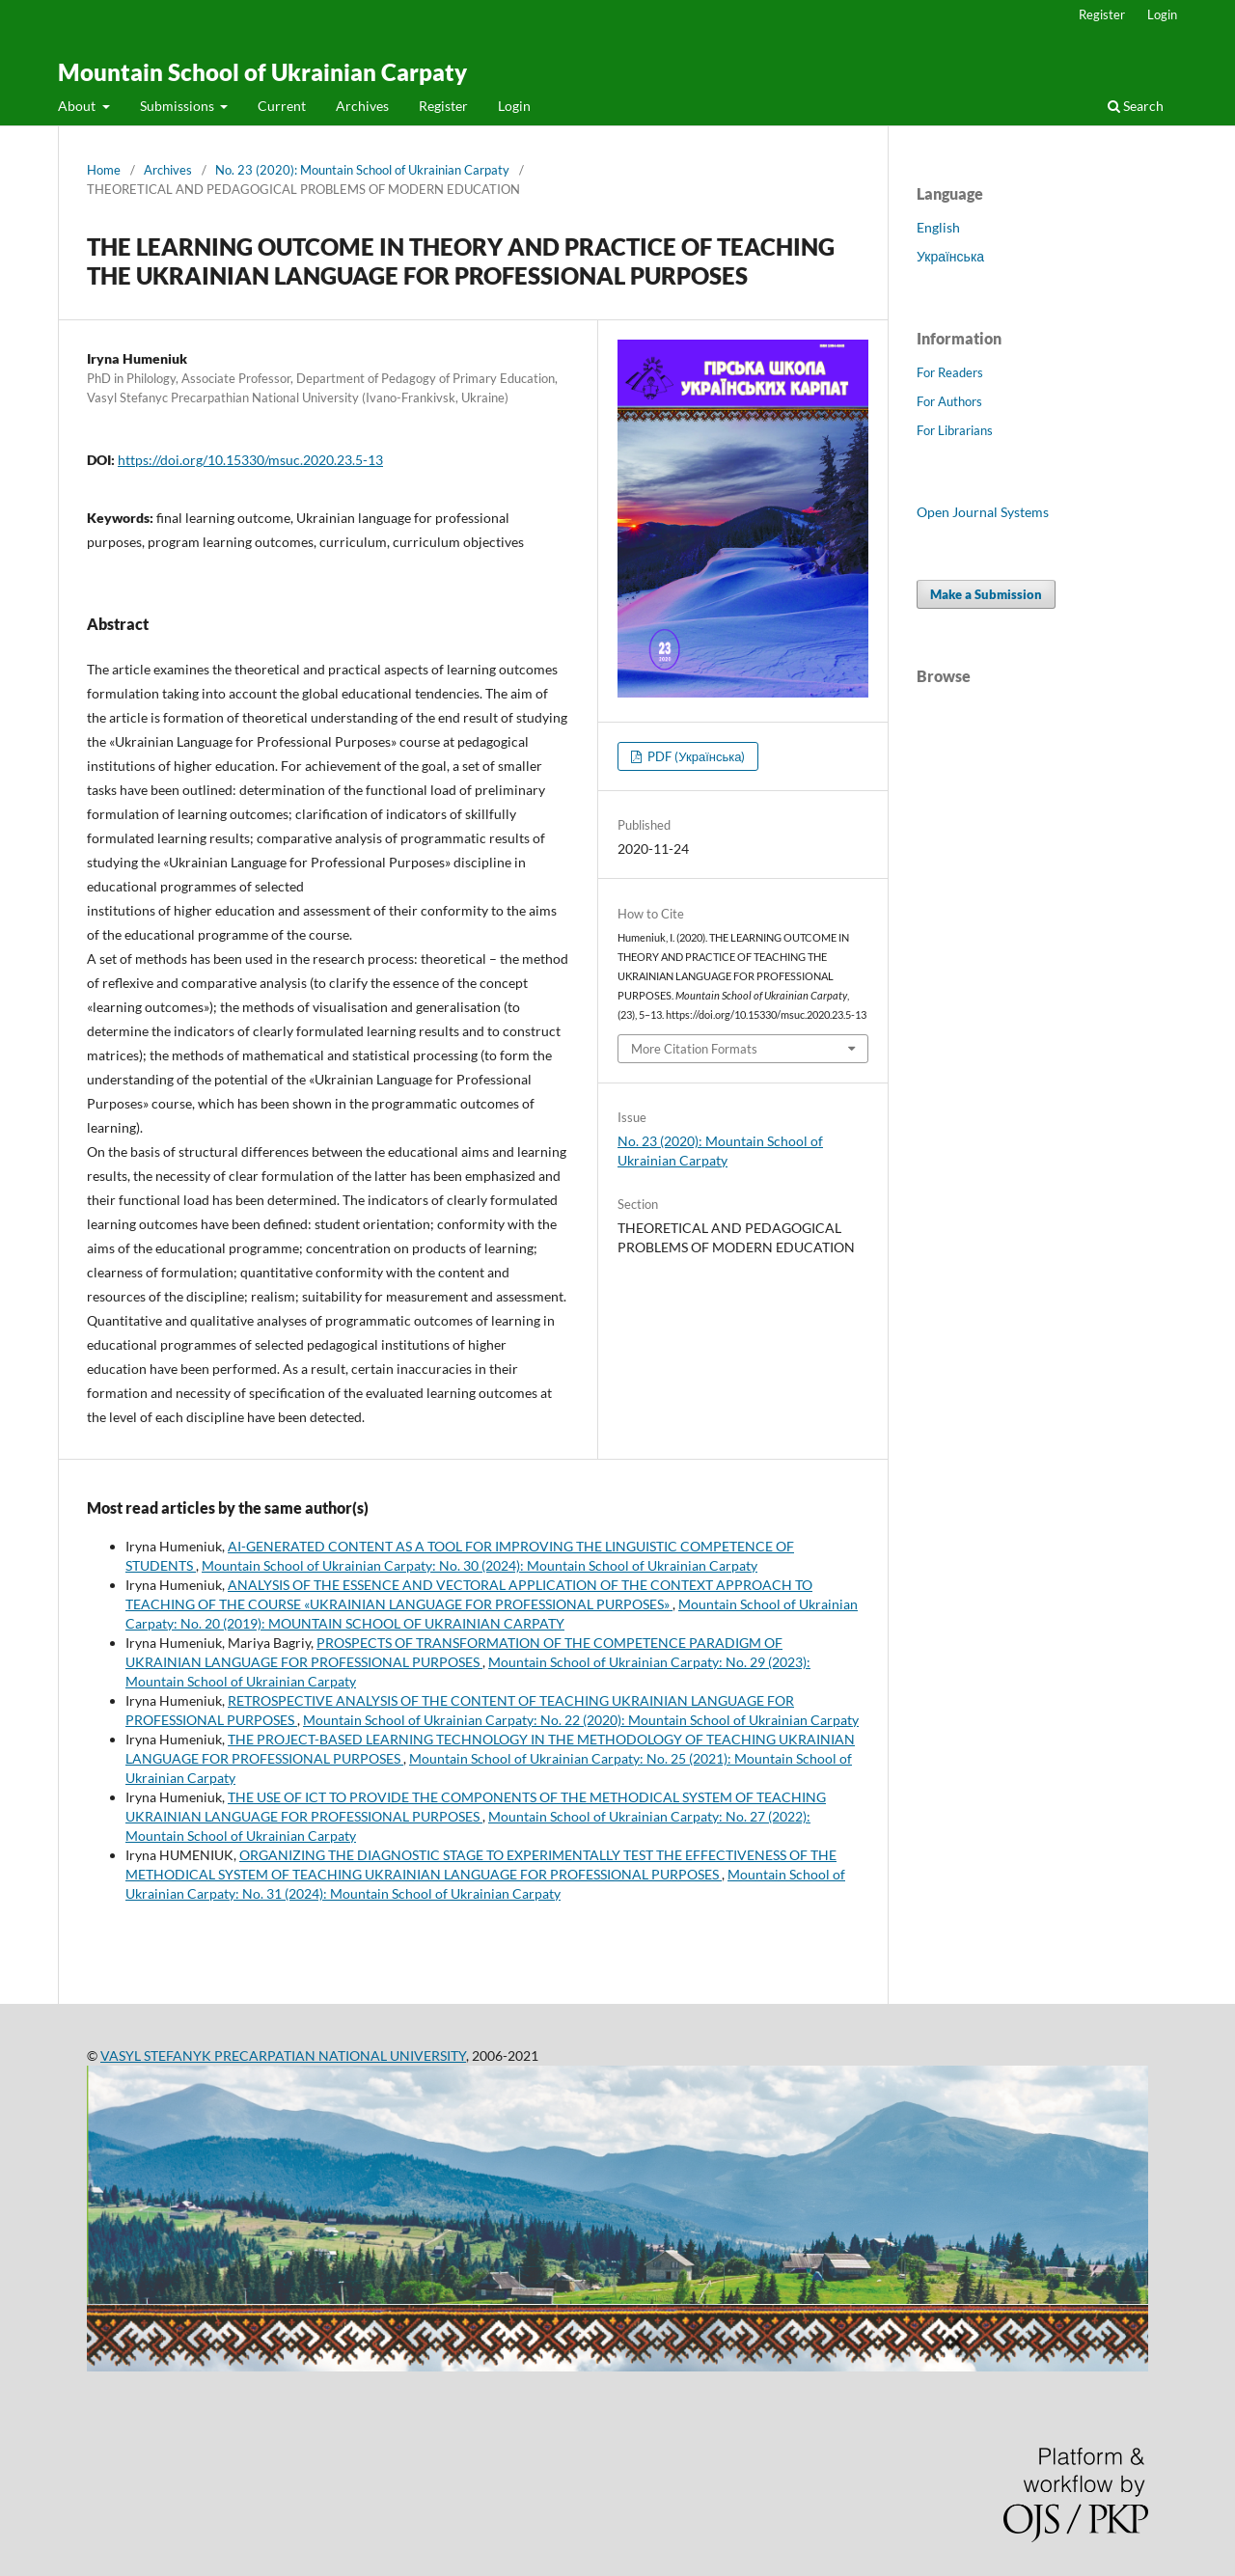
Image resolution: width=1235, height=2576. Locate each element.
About (78, 105)
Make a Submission (986, 594)
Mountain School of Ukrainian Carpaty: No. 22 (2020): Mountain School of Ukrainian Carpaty (581, 1720)
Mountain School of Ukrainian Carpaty (262, 72)
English (938, 227)
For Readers (950, 372)
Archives (362, 105)
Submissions (178, 105)
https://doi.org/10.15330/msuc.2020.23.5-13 (250, 460)
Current (282, 105)
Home (104, 170)
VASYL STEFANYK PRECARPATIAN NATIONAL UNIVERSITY (283, 2055)
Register (443, 105)
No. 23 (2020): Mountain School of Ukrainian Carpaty (362, 170)
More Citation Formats (694, 1048)
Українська (950, 256)
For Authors (949, 401)
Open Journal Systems (983, 512)
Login (514, 105)
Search (1136, 105)
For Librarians (955, 430)
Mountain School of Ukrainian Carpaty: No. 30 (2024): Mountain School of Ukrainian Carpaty (479, 1565)
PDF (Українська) (695, 756)
